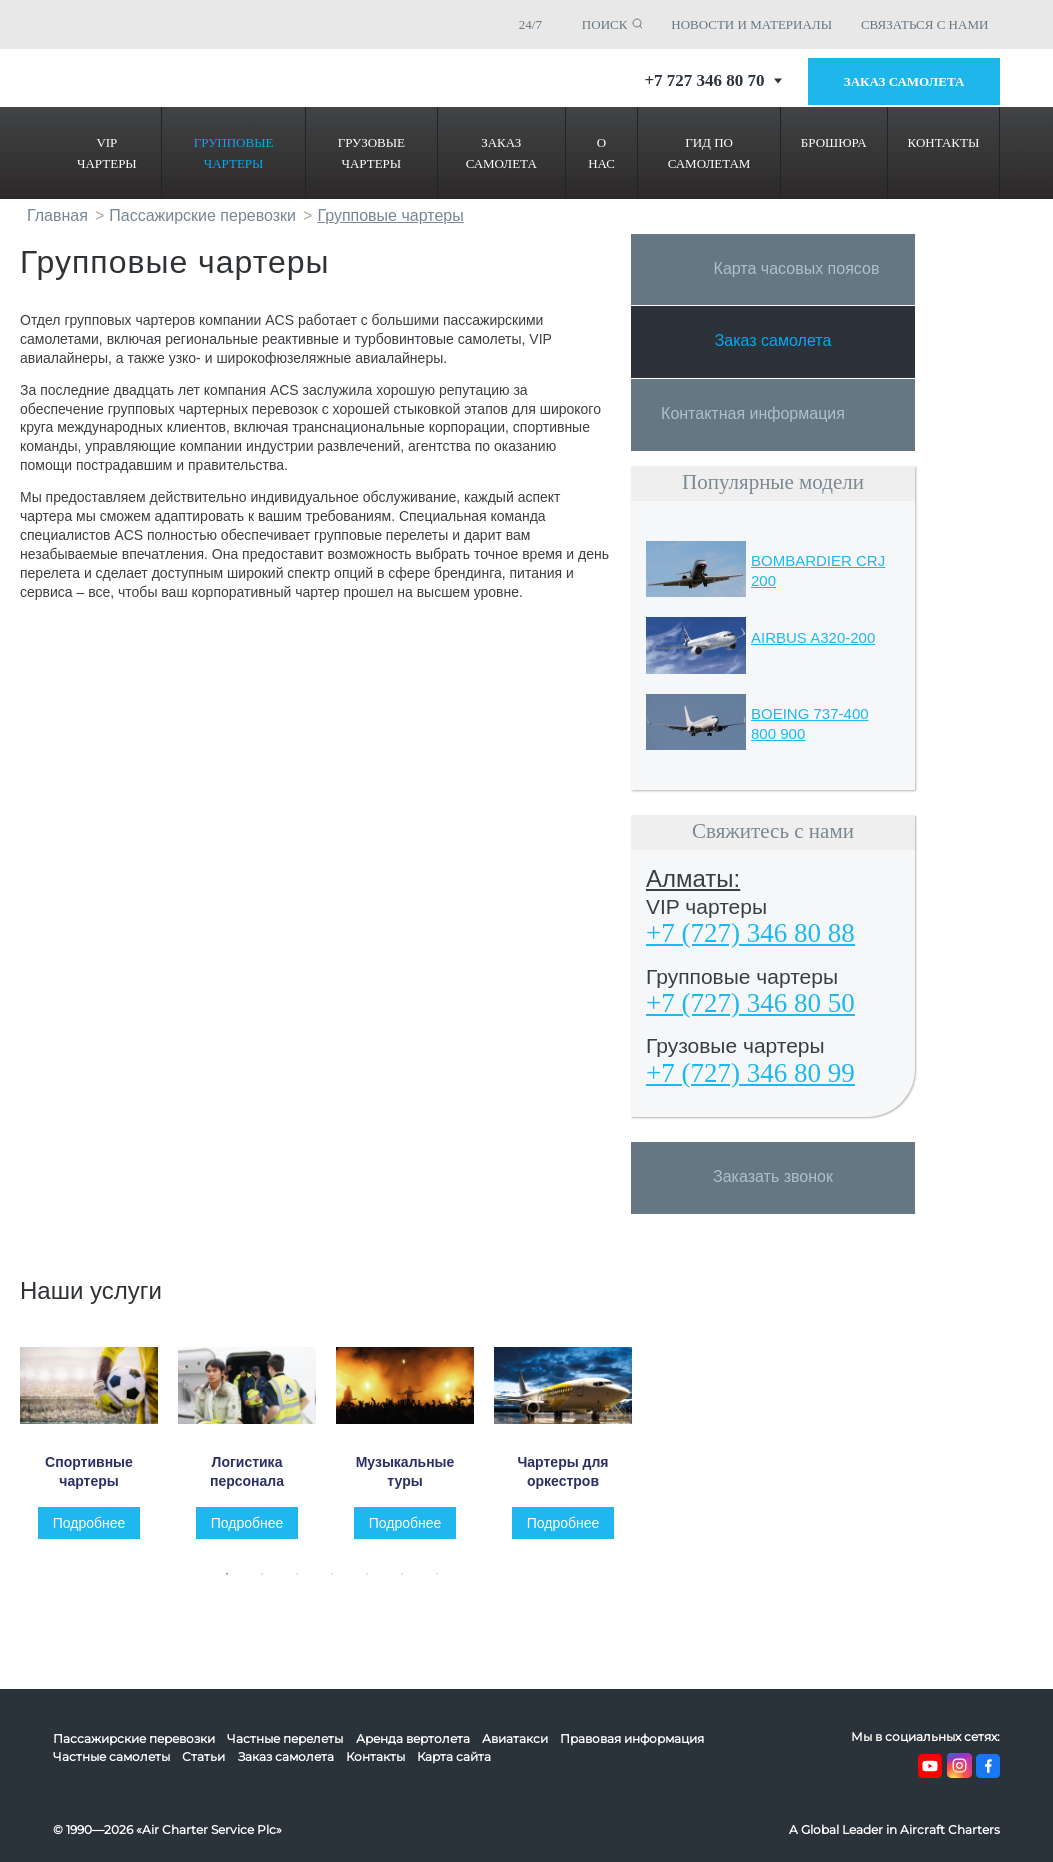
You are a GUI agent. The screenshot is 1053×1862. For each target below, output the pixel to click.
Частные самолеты (111, 1756)
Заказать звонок (773, 1176)
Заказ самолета (904, 81)
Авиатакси (515, 1738)
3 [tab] (302, 1582)
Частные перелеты (285, 1738)
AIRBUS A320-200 (813, 637)
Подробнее (89, 1523)
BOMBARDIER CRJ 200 (818, 570)
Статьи (203, 1756)
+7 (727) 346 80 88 (750, 933)
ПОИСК (605, 24)
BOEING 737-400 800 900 (810, 723)
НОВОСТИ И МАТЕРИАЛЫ (751, 24)
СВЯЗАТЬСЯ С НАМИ (924, 24)
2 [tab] (267, 1582)
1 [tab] (232, 1582)
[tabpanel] (99, 1443)
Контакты (375, 1756)
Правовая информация (632, 1738)
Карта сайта (454, 1756)
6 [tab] (407, 1582)
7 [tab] (442, 1582)
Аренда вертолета (413, 1738)
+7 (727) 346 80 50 (750, 1003)
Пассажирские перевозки (134, 1738)
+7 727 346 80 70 (712, 80)
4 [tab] (337, 1582)
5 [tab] (372, 1582)
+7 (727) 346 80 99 (750, 1073)
